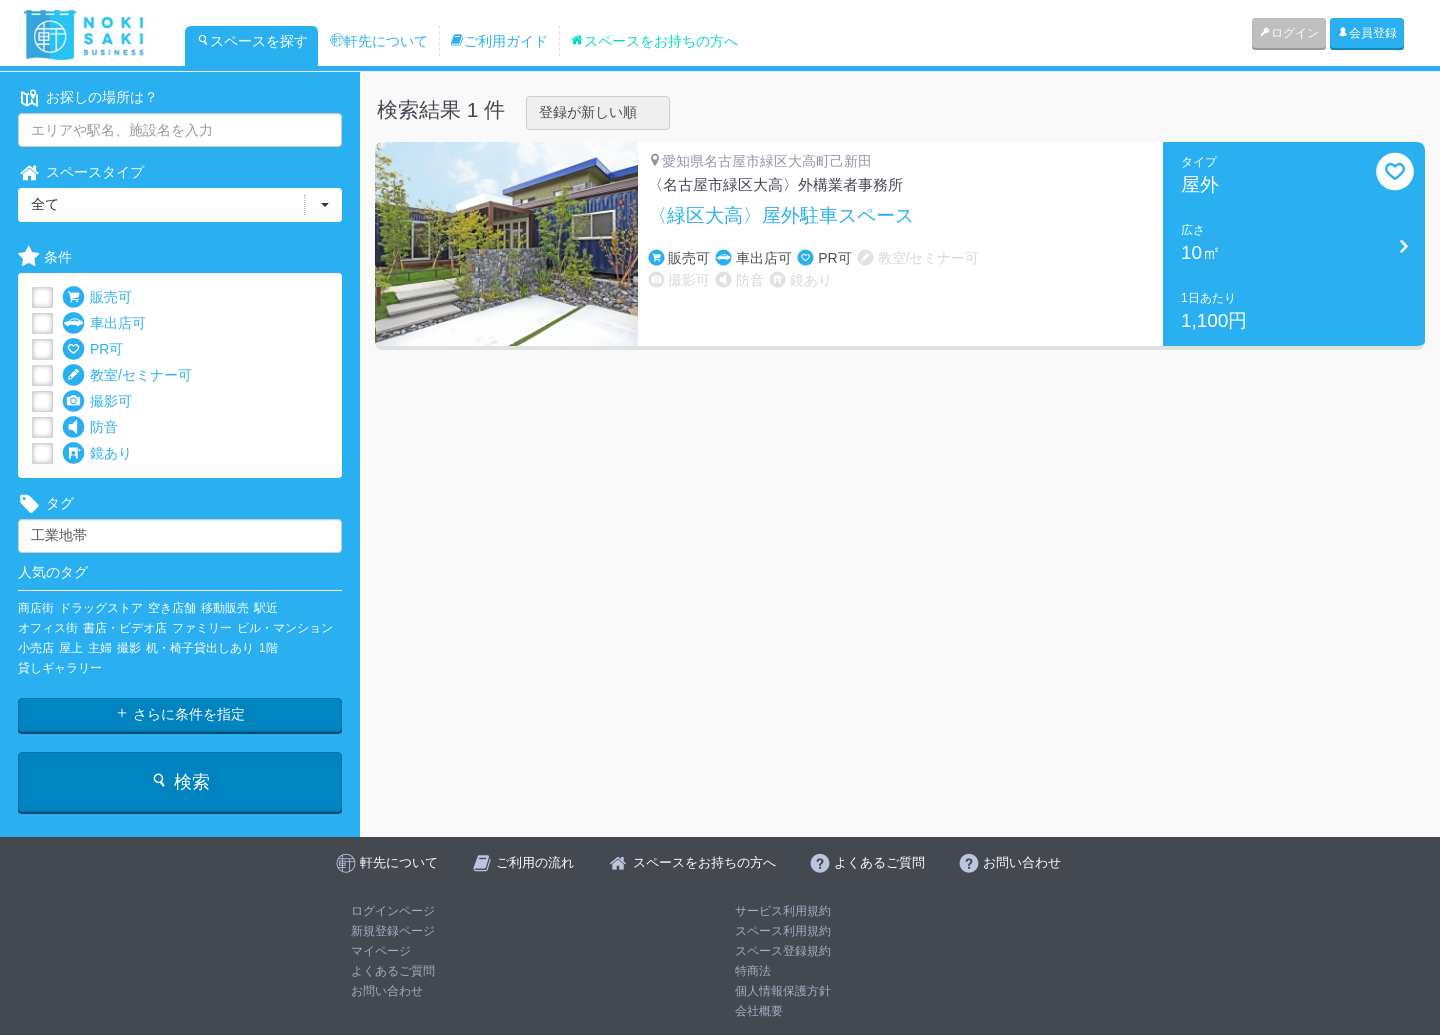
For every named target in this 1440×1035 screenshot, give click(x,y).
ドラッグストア (101, 608)
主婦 (100, 648)
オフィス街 (48, 628)
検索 (179, 781)
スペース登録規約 (783, 951)
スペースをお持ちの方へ (654, 41)
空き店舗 (172, 608)
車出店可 (104, 323)
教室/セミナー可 (127, 375)
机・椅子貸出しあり (200, 648)
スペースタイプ (81, 172)
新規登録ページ (393, 931)
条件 (45, 257)
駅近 (266, 608)
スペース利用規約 (783, 931)
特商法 (753, 971)
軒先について (379, 41)
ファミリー (202, 628)
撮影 (129, 648)
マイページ (381, 951)
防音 (90, 427)
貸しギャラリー (60, 668)
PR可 (92, 349)
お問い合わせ (387, 991)
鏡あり (97, 453)
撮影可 (97, 401)
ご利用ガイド (499, 41)
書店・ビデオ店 (125, 628)
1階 (268, 648)
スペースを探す (252, 41)
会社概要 (759, 1011)
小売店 (36, 648)
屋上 (71, 648)
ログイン (1289, 33)
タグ (46, 503)
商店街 (36, 608)
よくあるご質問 (393, 971)
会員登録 (1367, 33)
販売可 (97, 297)
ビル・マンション (285, 628)
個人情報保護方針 (783, 991)
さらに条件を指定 (180, 714)
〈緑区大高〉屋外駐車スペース (781, 216)
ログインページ (393, 911)
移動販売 (225, 608)
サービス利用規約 (783, 911)
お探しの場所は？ (88, 97)
